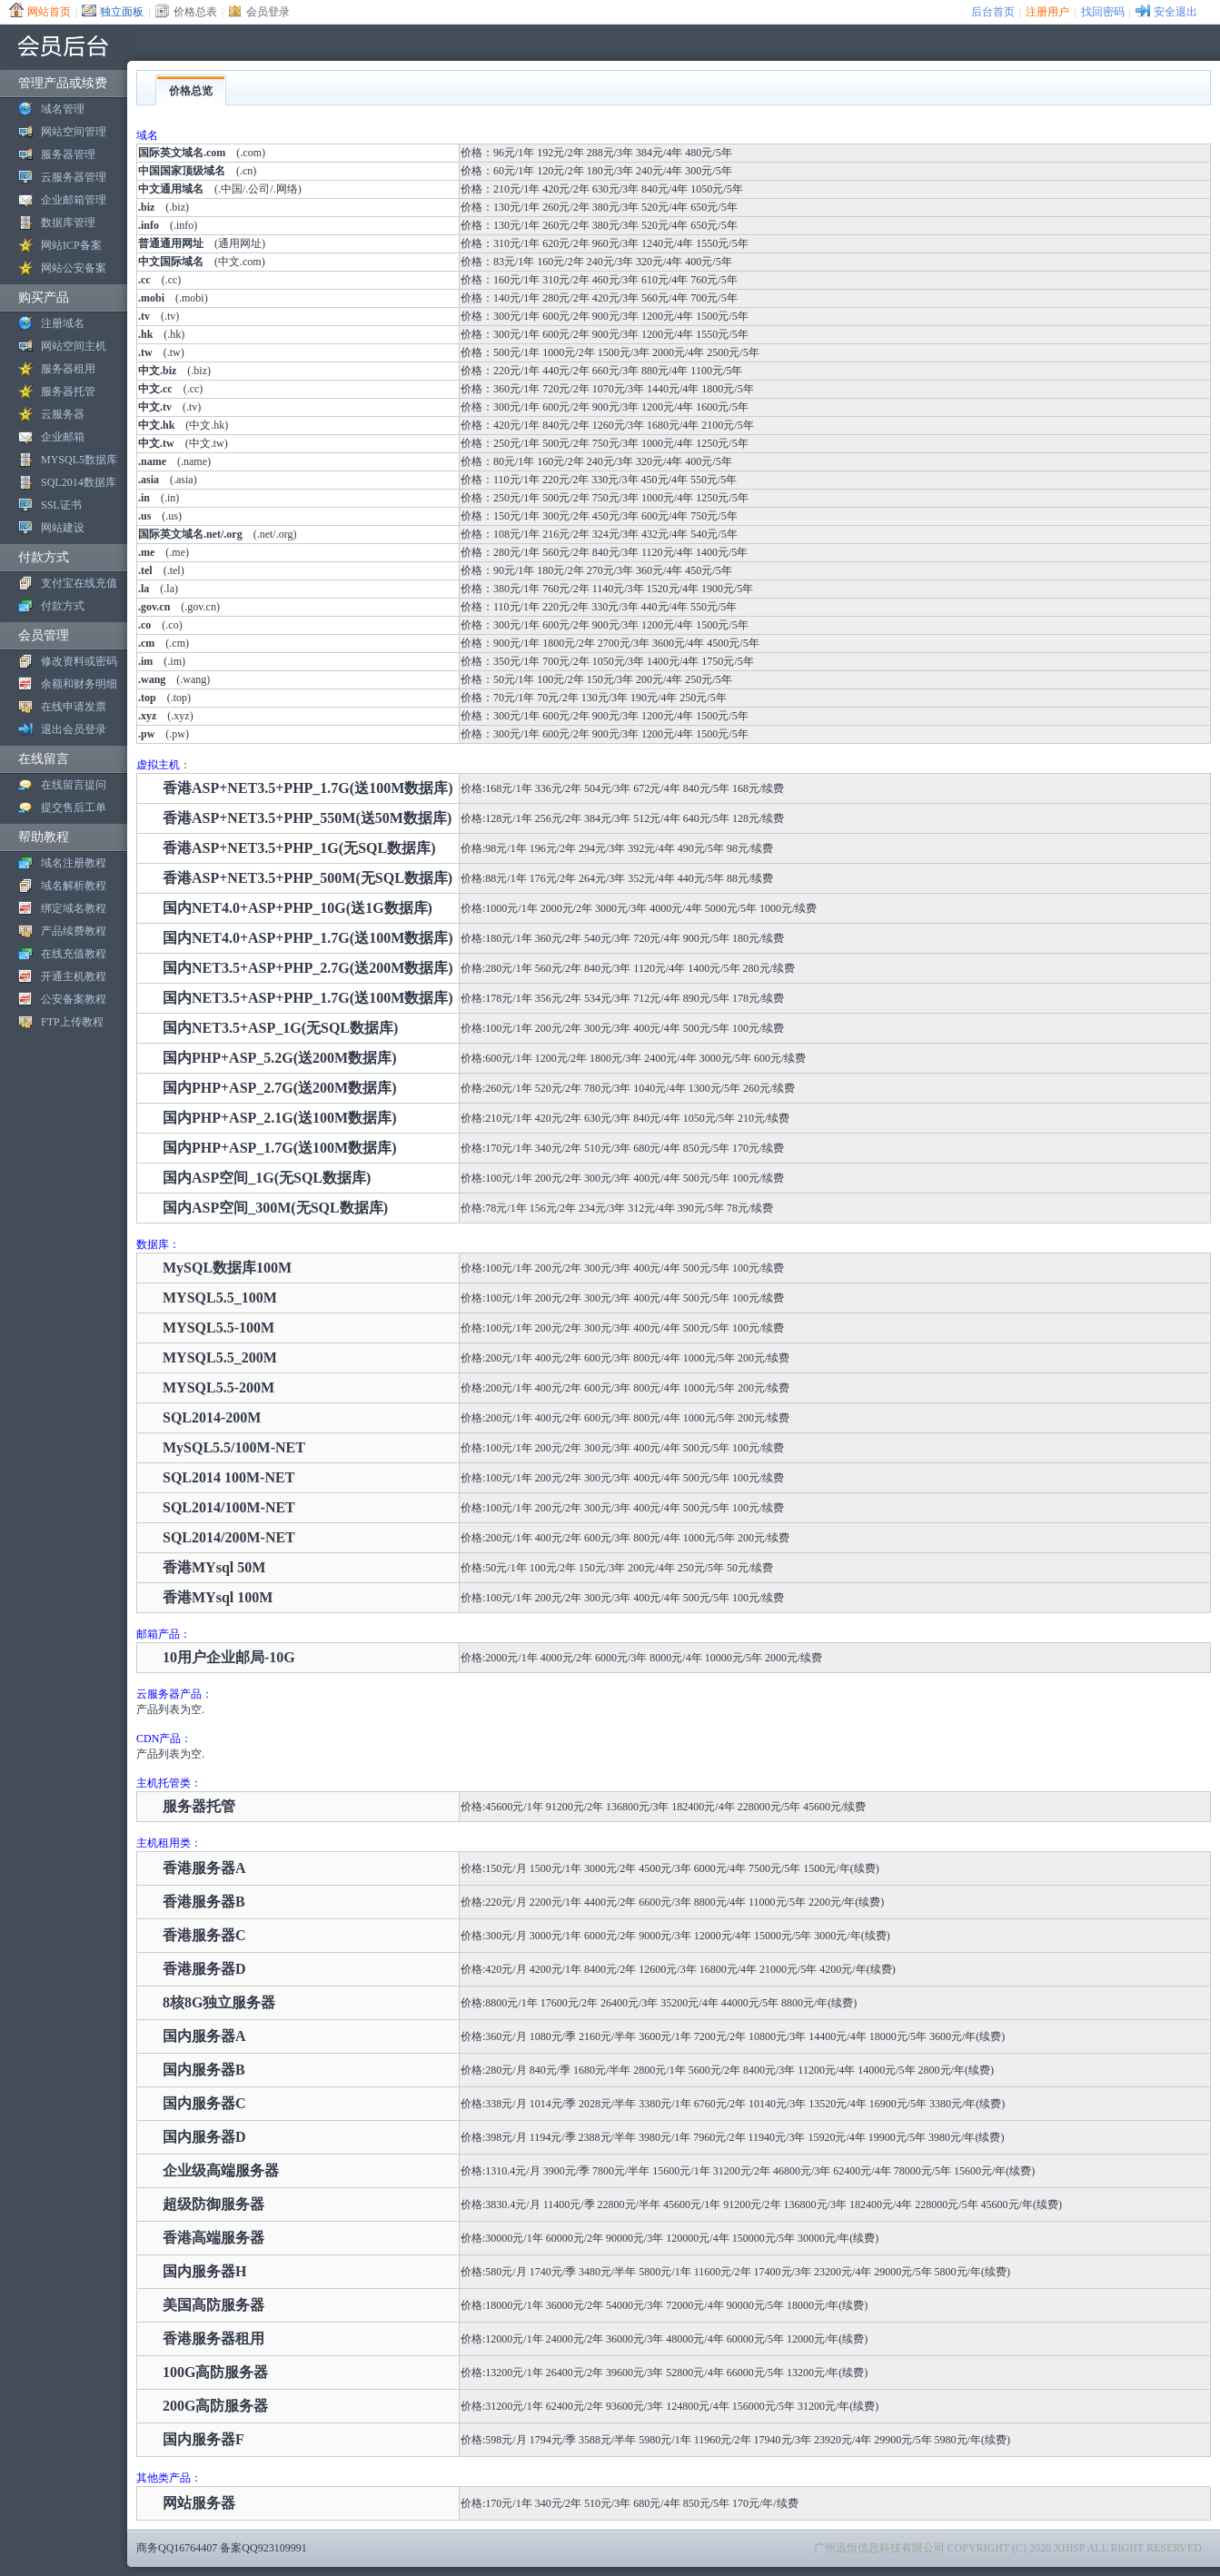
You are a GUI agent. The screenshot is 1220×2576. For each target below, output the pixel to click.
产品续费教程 (73, 931)
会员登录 (268, 11)
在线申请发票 (73, 706)
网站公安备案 (73, 268)
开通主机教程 (73, 976)
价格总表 (195, 11)
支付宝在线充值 (79, 583)
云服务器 (62, 414)
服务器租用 (68, 368)
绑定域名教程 (73, 908)
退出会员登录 (73, 729)
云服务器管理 (73, 177)
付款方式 (62, 605)
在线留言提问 (73, 784)
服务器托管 (68, 391)
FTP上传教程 (72, 1022)
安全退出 (1175, 11)
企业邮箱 (62, 437)
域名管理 (62, 109)
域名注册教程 (73, 863)
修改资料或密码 (79, 661)
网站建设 (62, 527)
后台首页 (993, 11)
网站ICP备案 (71, 245)
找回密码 (1103, 11)
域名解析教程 (73, 885)
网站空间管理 (73, 131)
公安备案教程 (73, 999)
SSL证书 (61, 505)
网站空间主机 (73, 346)
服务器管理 (68, 154)
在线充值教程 (73, 953)
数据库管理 (68, 222)
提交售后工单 (73, 807)
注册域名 (62, 323)
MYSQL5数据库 (79, 459)
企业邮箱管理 (73, 199)
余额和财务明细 (79, 684)
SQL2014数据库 (78, 482)
